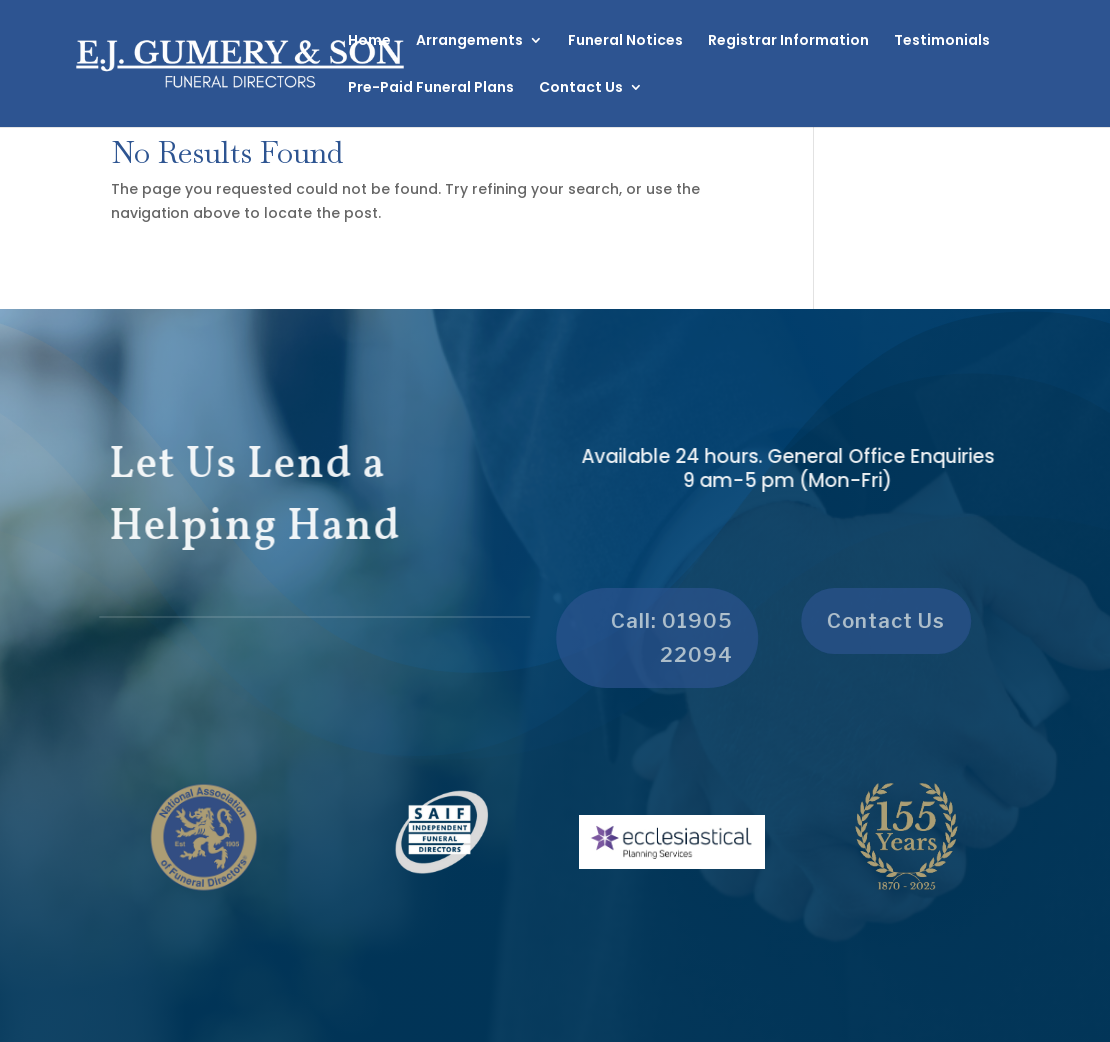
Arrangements (469, 41)
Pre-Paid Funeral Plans (431, 88)
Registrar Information (788, 41)
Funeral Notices (625, 41)
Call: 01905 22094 (666, 638)
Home (369, 41)
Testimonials (942, 41)
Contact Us (581, 88)
